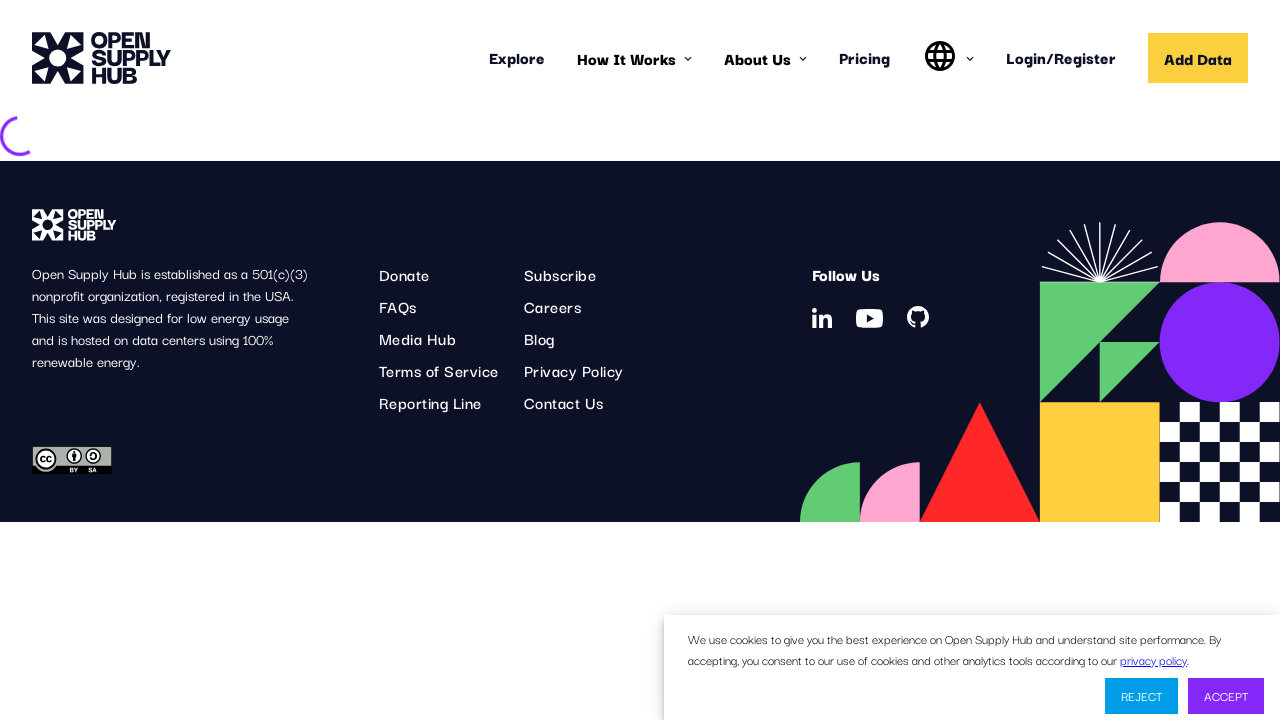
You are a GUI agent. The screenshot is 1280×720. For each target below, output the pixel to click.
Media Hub (418, 338)
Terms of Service (439, 370)
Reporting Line (430, 402)
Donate (404, 274)
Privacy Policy (574, 370)
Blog (539, 338)
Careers (553, 306)
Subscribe (560, 274)
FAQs (398, 306)
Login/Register (1061, 57)
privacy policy (1153, 659)
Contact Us (564, 402)
